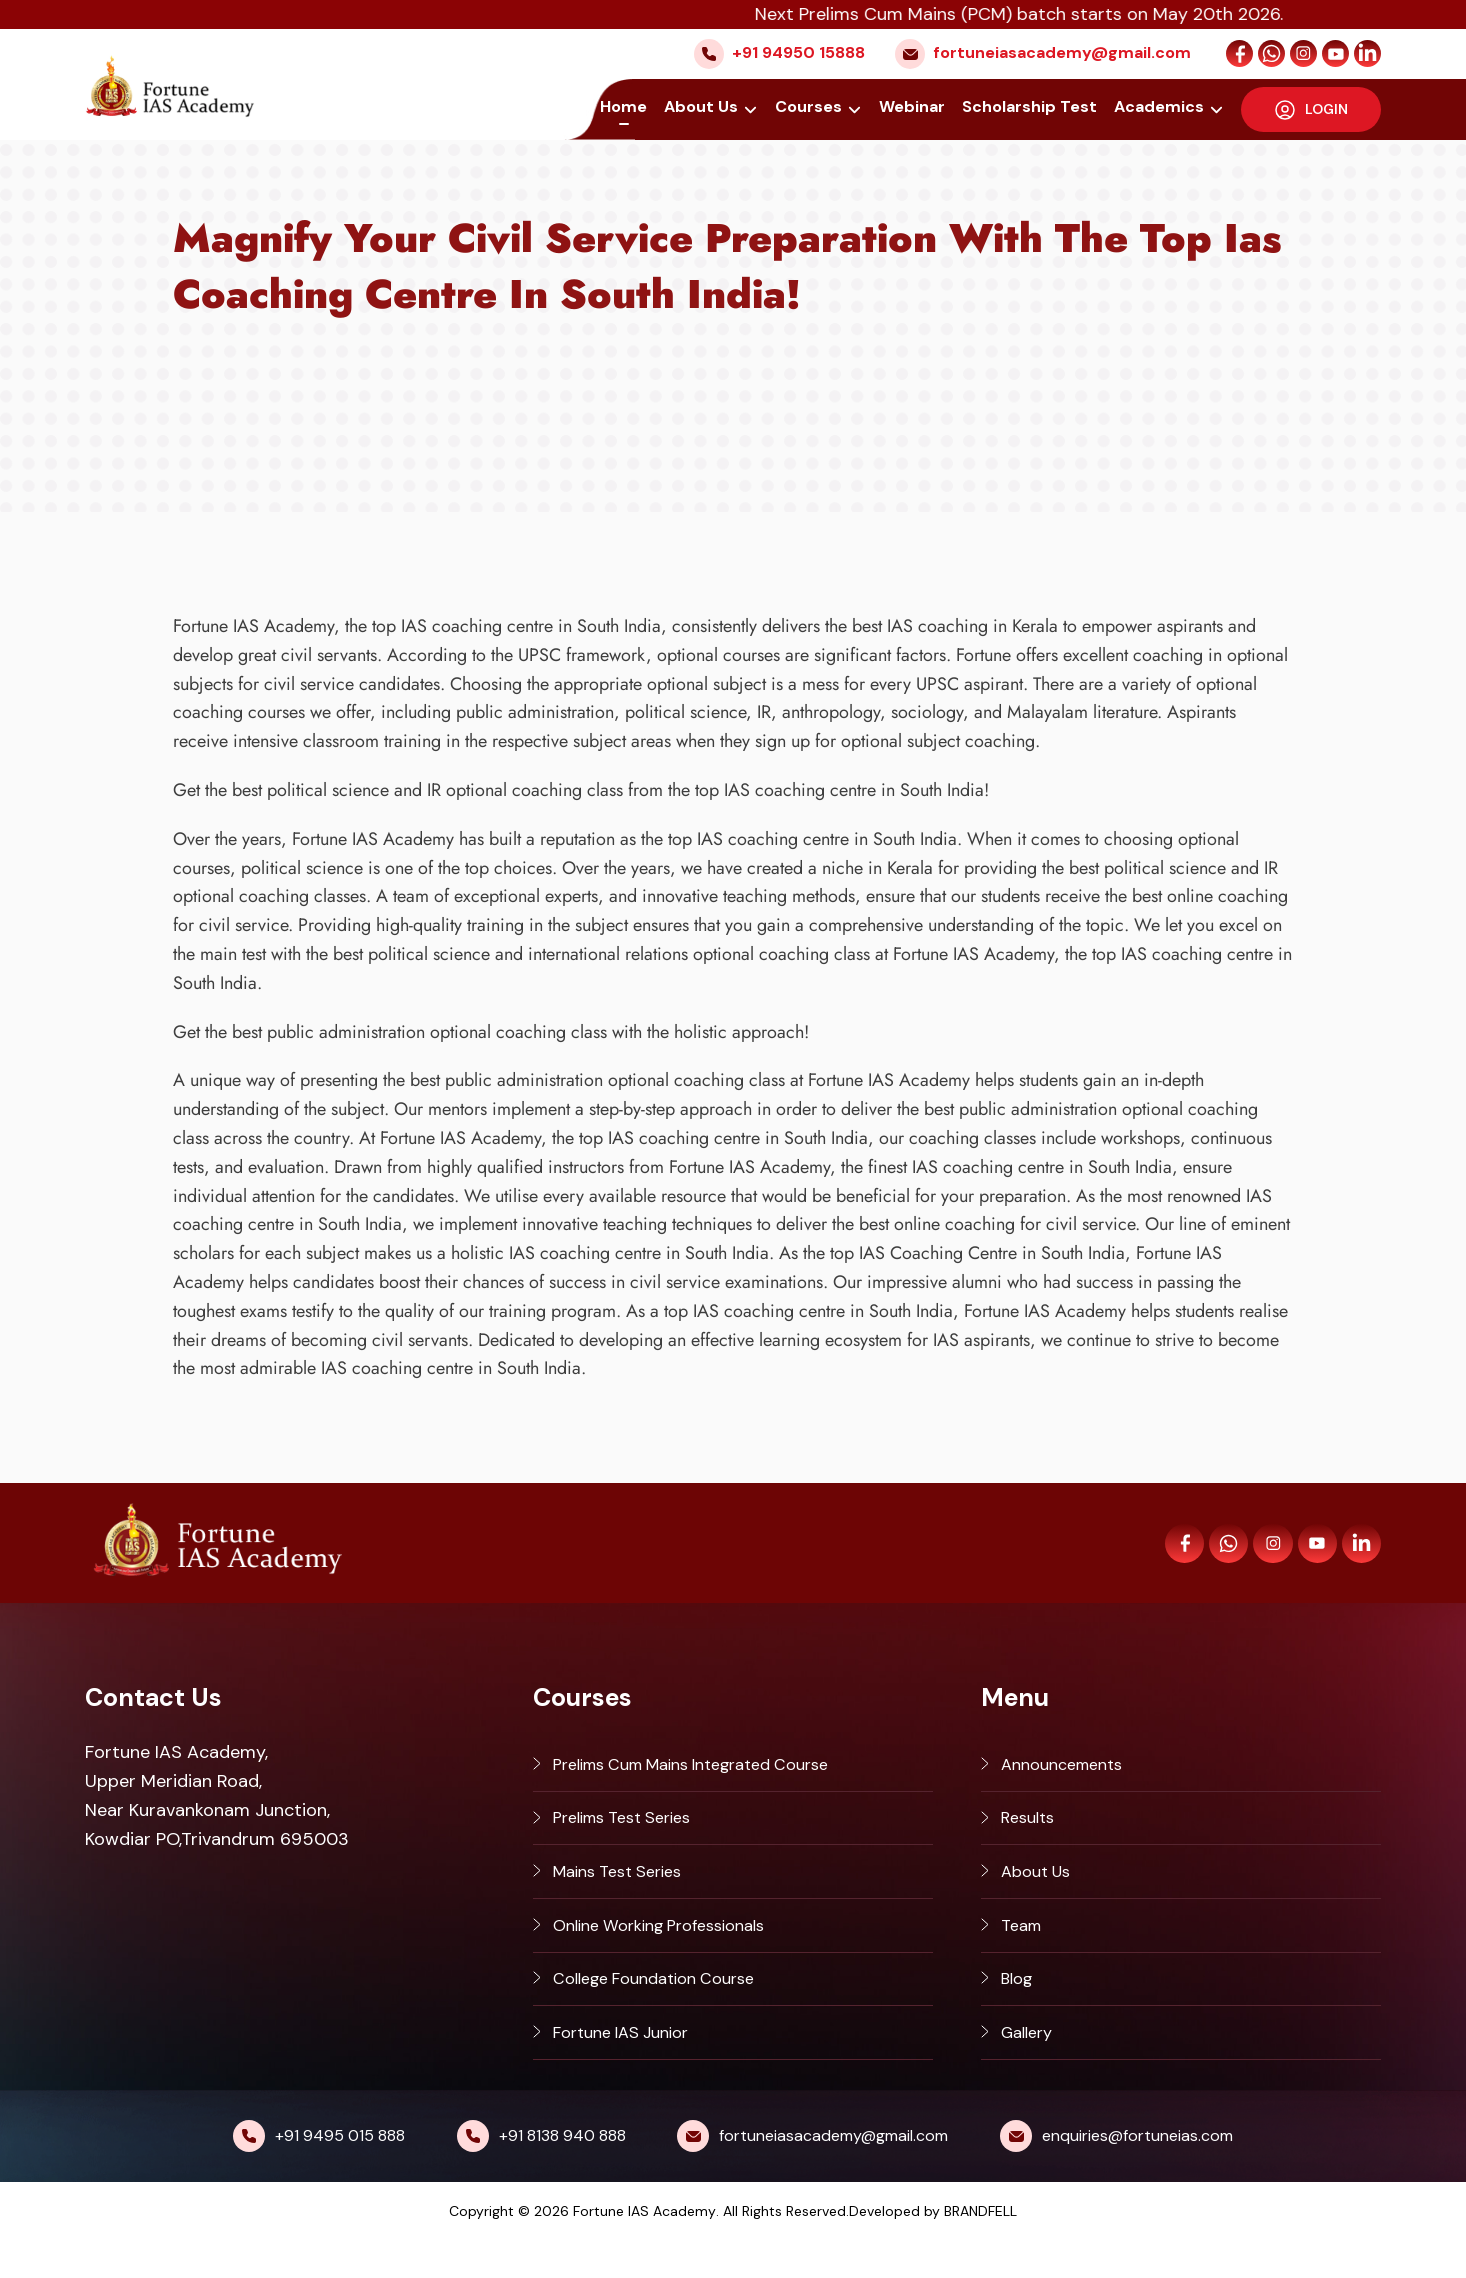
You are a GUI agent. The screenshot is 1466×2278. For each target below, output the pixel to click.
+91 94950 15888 (798, 52)
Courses (812, 107)
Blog (1019, 2006)
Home (629, 107)
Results (1031, 1827)
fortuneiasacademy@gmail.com (1062, 52)
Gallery (1030, 2066)
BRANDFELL (980, 2248)
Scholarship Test (1031, 107)
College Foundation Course (666, 2006)
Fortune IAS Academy (644, 2248)
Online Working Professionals (673, 1947)
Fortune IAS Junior (629, 2066)
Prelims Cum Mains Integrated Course (711, 1767)
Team (1023, 1947)
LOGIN (1311, 108)
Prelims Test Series (631, 1827)
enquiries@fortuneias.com (1137, 2172)
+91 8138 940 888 (562, 2172)
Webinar (914, 107)
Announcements (1069, 1767)
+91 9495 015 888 (340, 2172)
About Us (707, 107)
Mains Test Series (625, 1887)
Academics (1161, 107)
